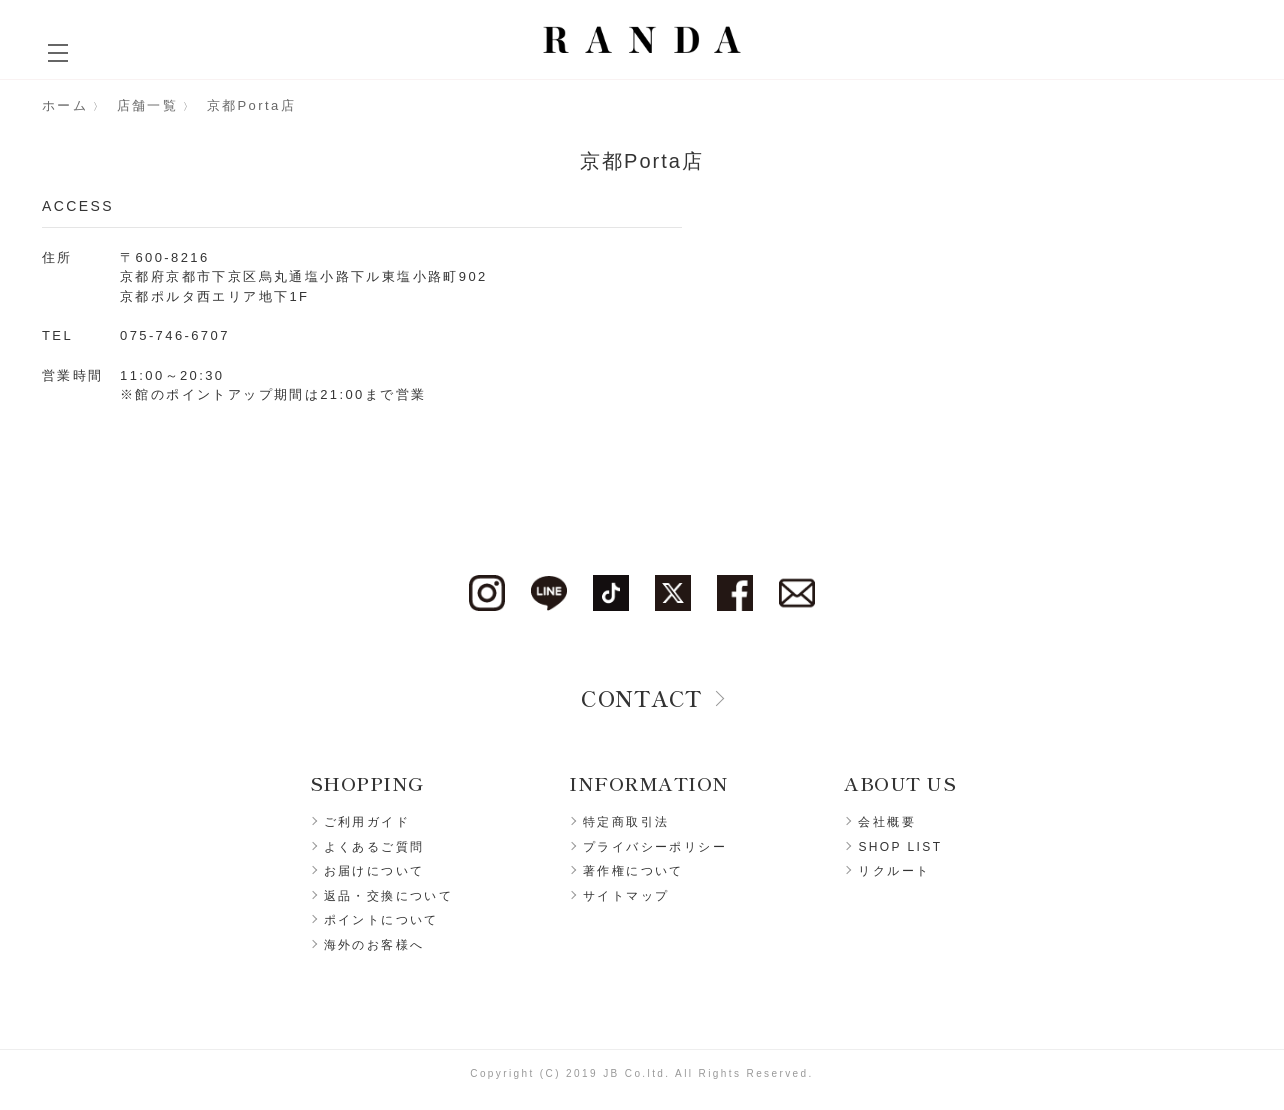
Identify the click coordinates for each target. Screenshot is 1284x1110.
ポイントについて (381, 920)
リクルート (894, 871)
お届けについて (374, 871)
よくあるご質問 (374, 847)
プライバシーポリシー (655, 847)
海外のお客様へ (374, 945)
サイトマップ (626, 896)
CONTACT (642, 697)
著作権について (633, 871)
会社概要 (887, 822)
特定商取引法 (626, 822)
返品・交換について (389, 896)
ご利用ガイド (367, 822)
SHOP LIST (900, 847)
